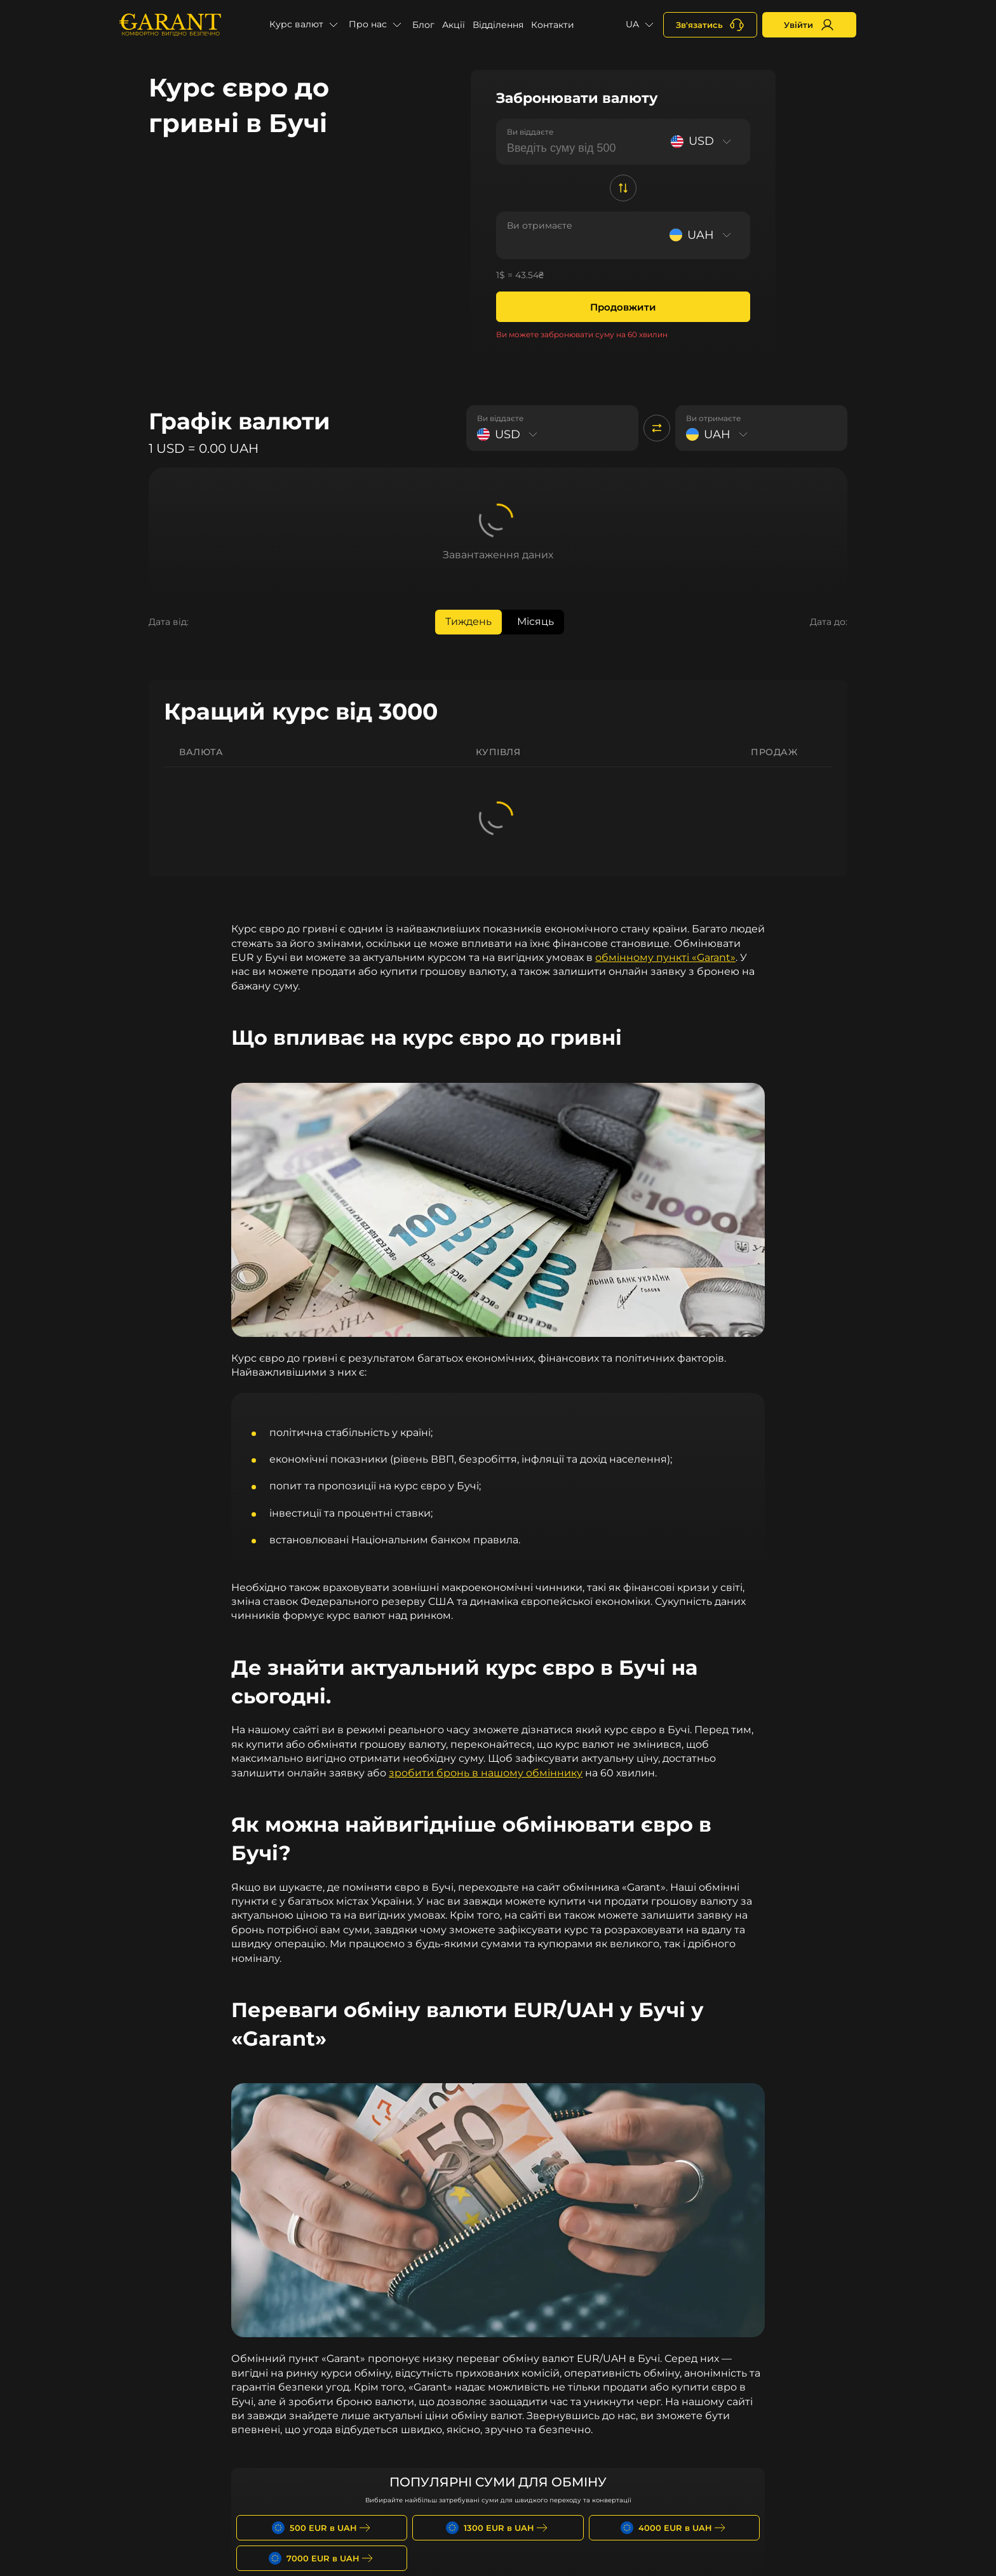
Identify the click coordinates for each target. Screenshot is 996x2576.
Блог (423, 24)
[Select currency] (702, 141)
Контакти (552, 24)
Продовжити (623, 307)
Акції (453, 24)
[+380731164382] (710, 25)
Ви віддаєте (530, 132)
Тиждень (468, 621)
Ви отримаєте (539, 225)
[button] (305, 24)
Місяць (535, 621)
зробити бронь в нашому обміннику (485, 1773)
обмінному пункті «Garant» (665, 957)
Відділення (498, 24)
